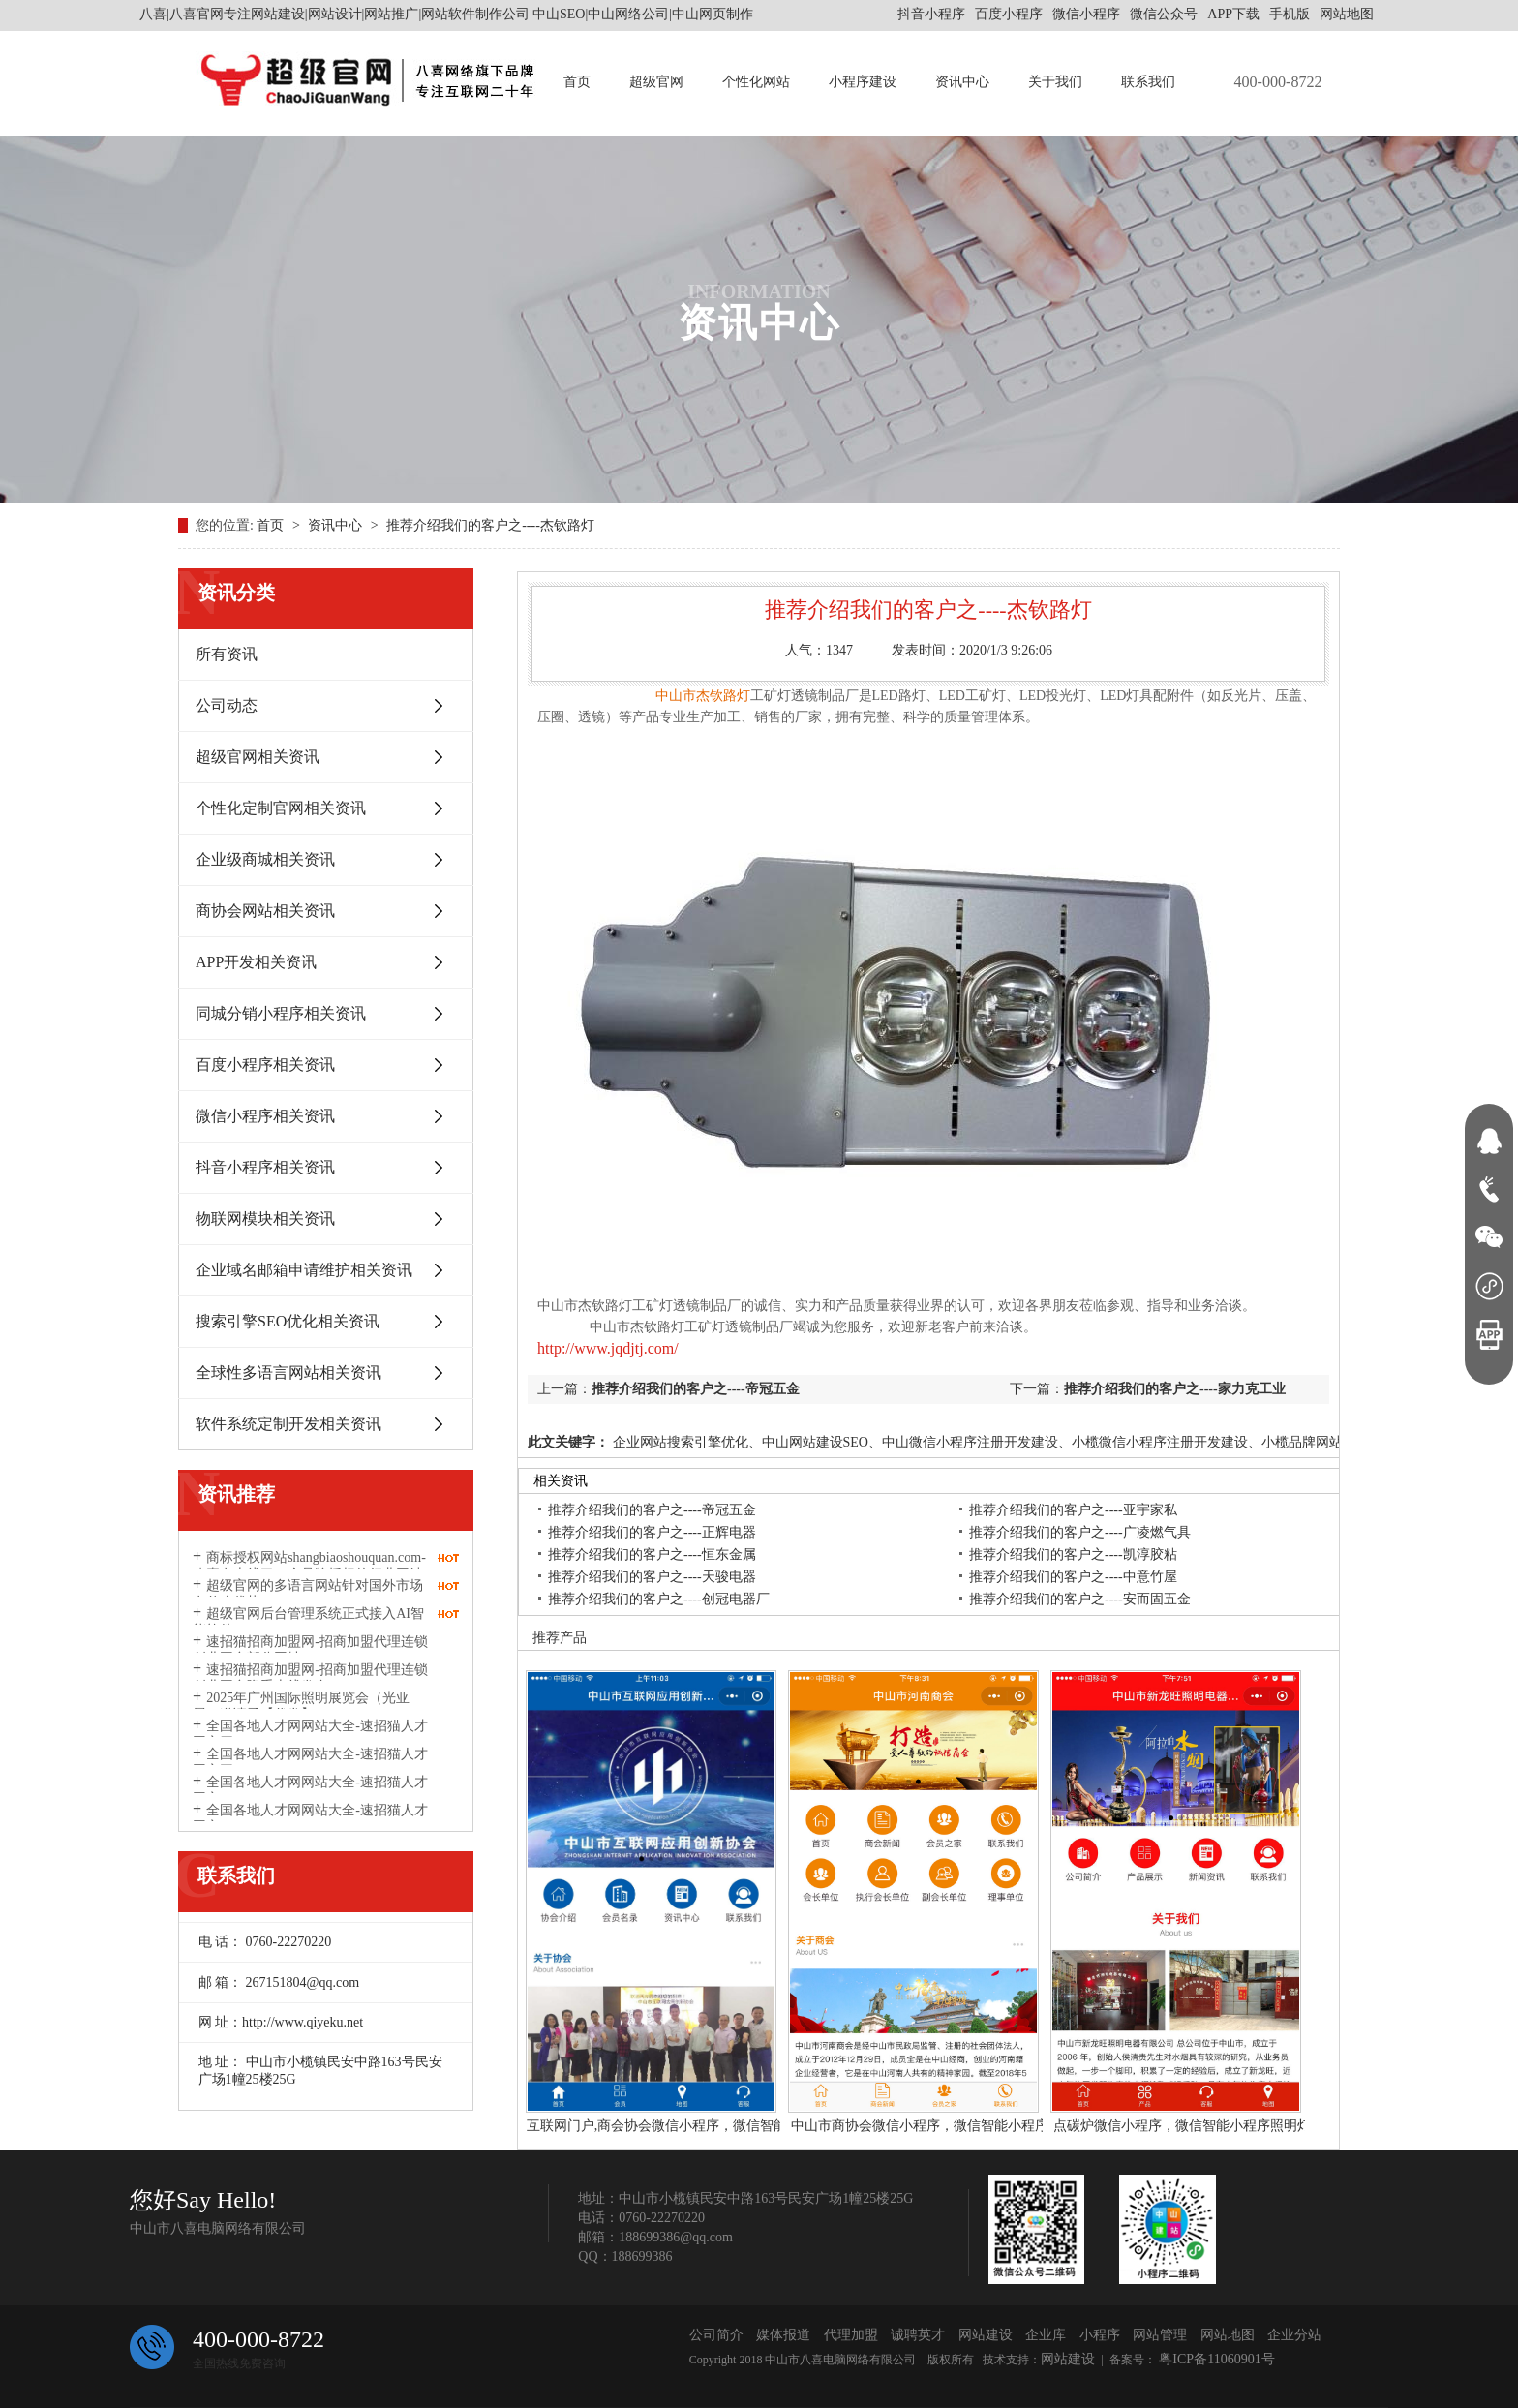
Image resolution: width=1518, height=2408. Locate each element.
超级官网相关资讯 (257, 756)
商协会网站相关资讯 (265, 910)
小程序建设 (862, 82)
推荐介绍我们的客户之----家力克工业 (1175, 1389)
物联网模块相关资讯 (265, 1218)
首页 (577, 82)
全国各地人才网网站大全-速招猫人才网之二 (310, 1790)
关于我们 (1055, 82)
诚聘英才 (918, 2335)
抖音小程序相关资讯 (265, 1167)
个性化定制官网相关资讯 (281, 808)
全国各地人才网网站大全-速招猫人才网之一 (310, 1818)
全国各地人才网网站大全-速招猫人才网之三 (310, 1762)
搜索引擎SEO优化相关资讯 (288, 1321)
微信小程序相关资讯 (265, 1116)
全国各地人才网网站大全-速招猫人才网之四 (310, 1734)
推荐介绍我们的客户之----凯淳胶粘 (1073, 1554)
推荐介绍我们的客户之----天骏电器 (652, 1577)
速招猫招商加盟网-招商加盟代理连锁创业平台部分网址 (310, 1649)
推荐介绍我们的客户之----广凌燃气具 (1080, 1532)
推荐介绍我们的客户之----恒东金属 (652, 1554)
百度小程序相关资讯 (265, 1064)
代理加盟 (851, 2335)
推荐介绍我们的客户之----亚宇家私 (1073, 1510)
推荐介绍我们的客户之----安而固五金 (1080, 1599)
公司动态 (227, 705)
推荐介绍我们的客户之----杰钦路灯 (490, 525)
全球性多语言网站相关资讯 (288, 1372)
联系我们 (1148, 82)
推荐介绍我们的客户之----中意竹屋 (1073, 1577)
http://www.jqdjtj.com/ (608, 1348)
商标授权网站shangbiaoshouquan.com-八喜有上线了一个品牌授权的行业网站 (309, 1565)
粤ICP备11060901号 (1215, 2359)
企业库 (1045, 2335)
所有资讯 (227, 654)
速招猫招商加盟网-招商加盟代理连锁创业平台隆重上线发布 (310, 1677)
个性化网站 (756, 82)
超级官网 (656, 82)
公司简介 (716, 2335)
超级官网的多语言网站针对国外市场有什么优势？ (308, 1593)
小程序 (1099, 2335)
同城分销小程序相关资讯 (281, 1013)
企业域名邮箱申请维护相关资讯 (304, 1270)
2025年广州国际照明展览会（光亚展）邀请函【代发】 (301, 1706)
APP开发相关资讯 (256, 962)
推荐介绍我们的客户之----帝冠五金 (696, 1389)
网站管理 (1160, 2335)
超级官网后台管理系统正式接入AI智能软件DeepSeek (308, 1621)
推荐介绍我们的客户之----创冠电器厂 (659, 1599)
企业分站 (1294, 2335)
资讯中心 (962, 82)
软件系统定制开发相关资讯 (288, 1424)
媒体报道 (783, 2335)
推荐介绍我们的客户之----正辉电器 (652, 1532)
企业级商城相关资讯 (265, 859)
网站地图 (1347, 14)
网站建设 (985, 2335)
